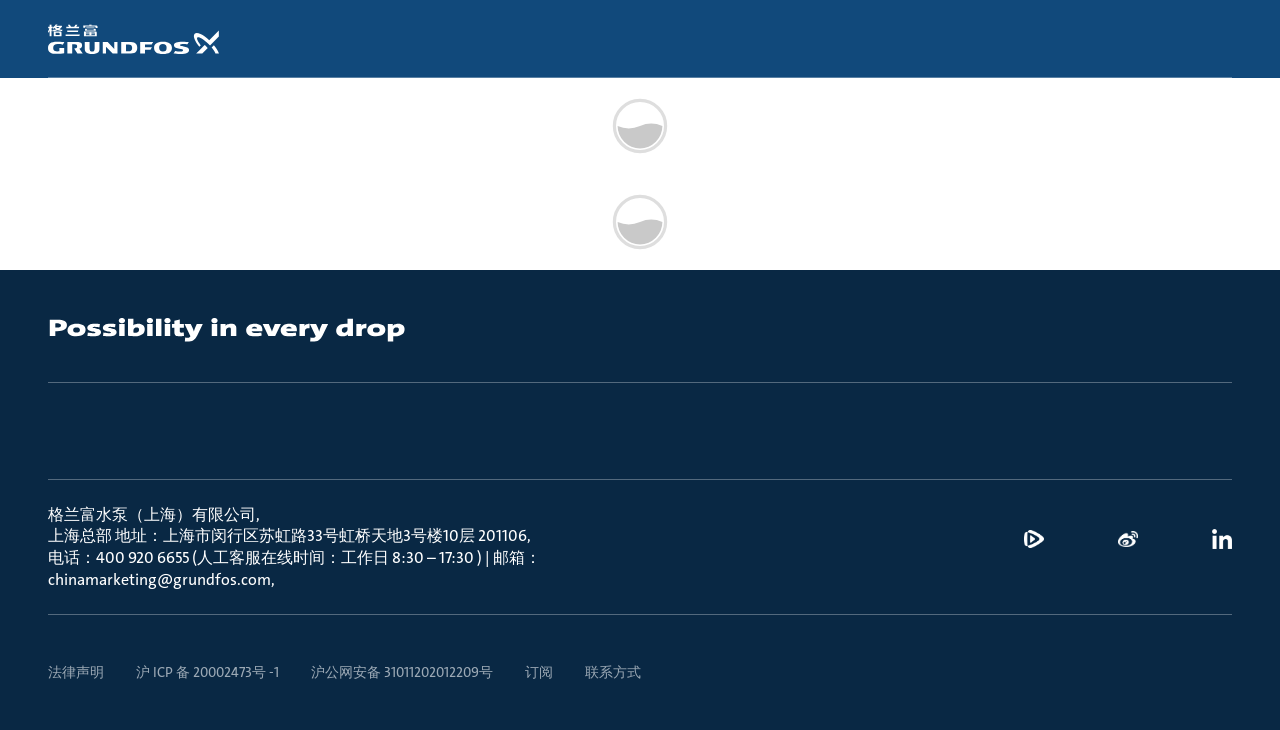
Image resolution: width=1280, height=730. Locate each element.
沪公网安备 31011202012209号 (402, 672)
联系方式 (613, 672)
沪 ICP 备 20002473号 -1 (207, 672)
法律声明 (76, 672)
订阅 (539, 672)
